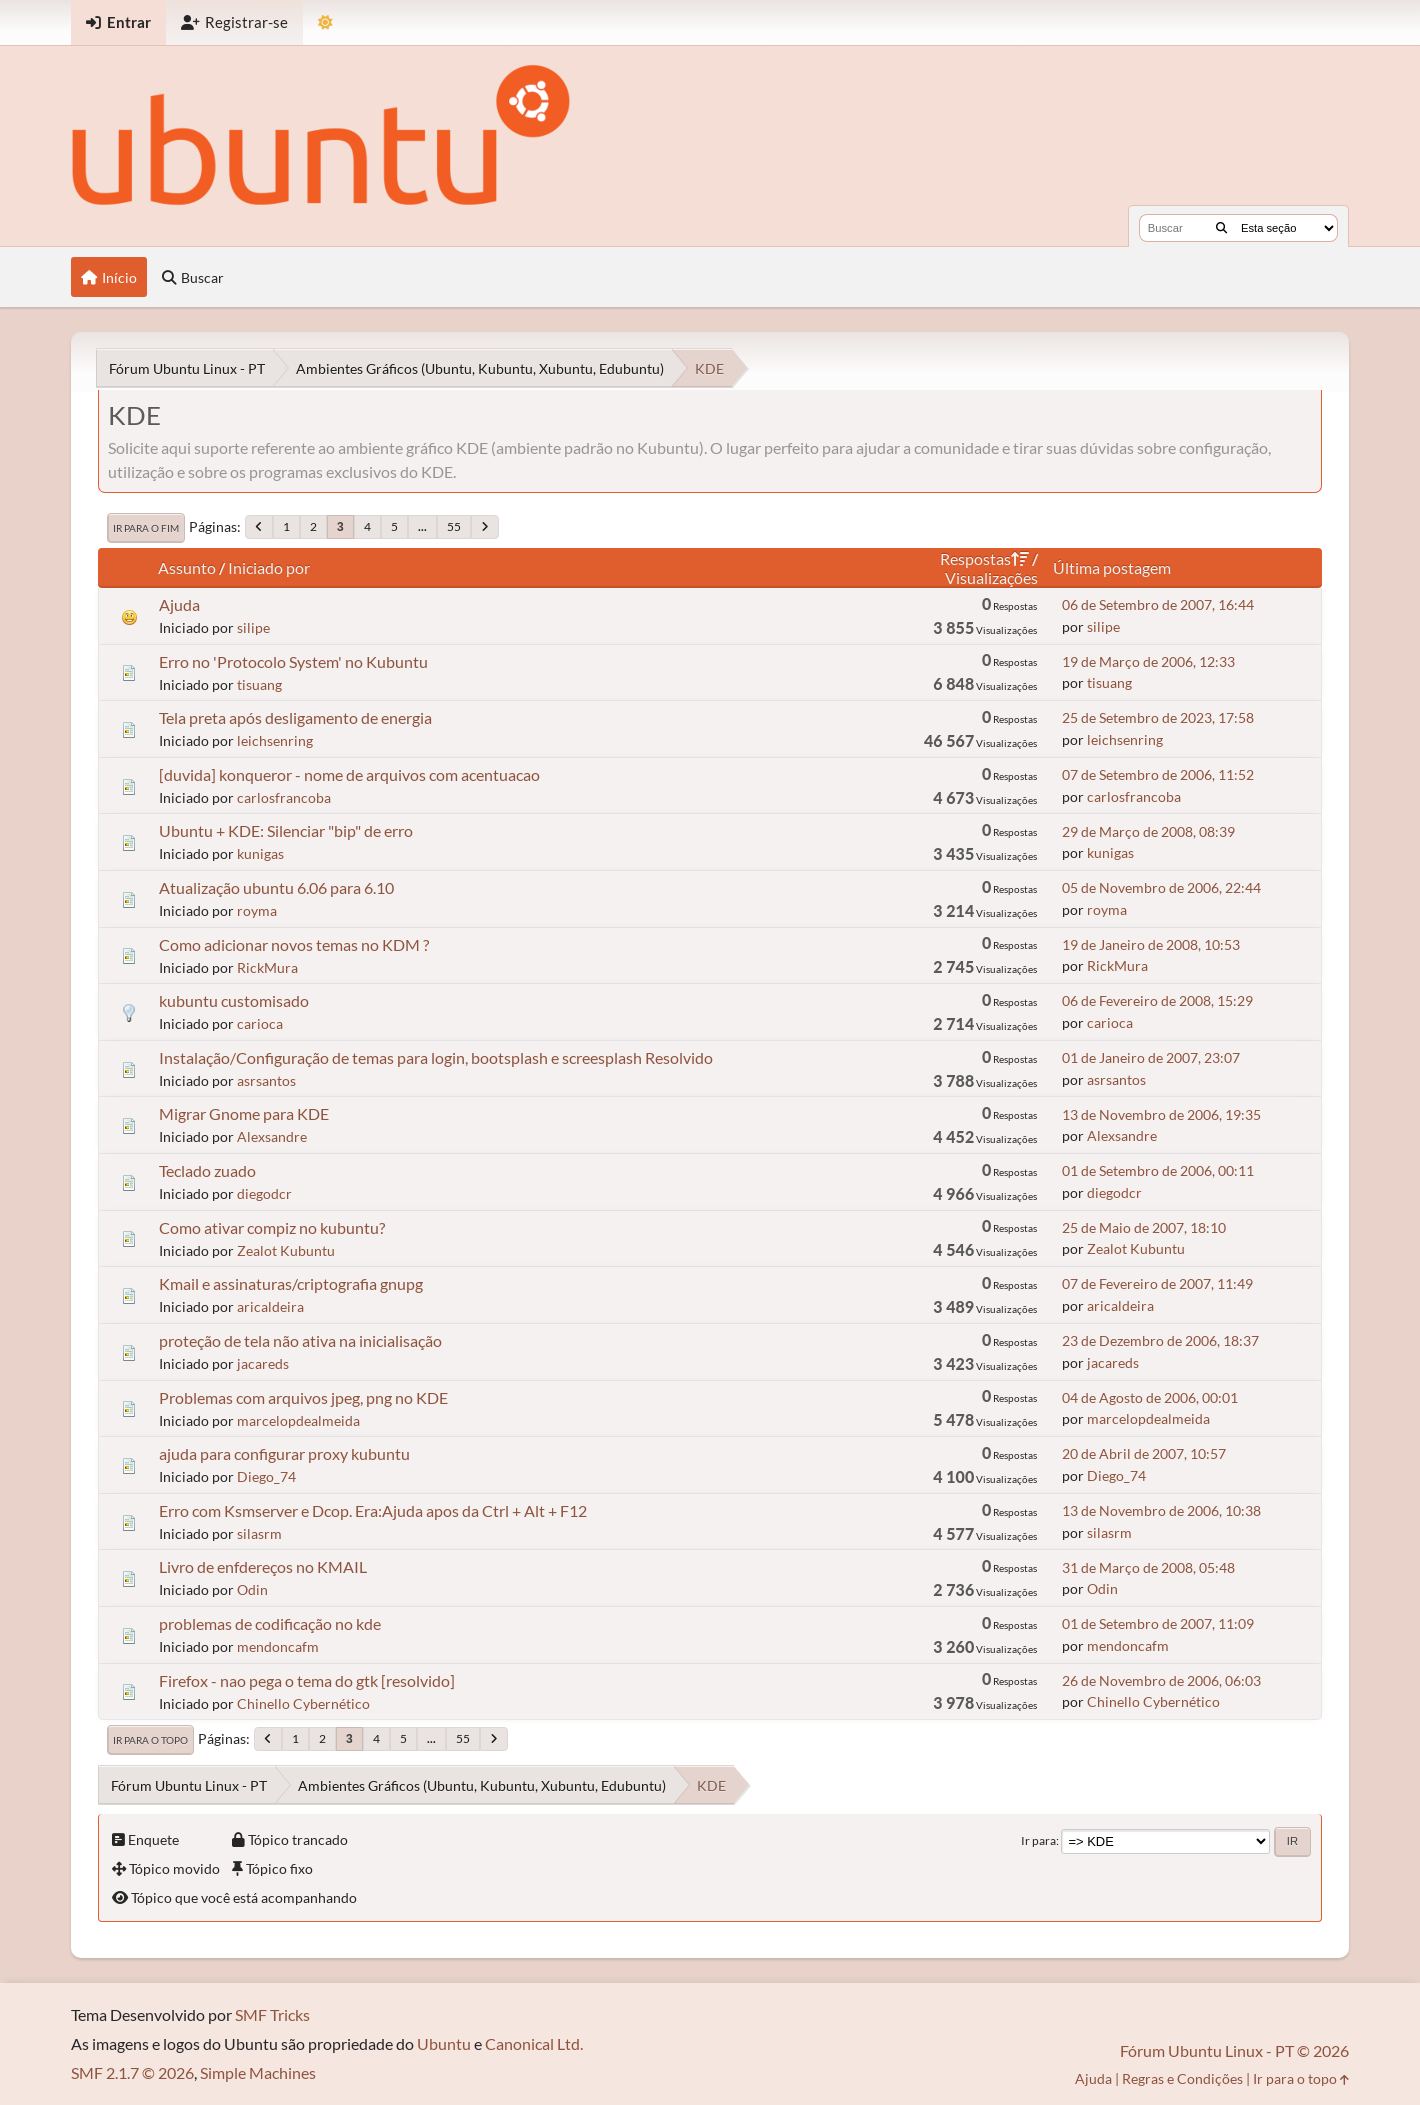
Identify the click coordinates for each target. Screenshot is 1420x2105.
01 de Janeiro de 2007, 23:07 (1151, 1057)
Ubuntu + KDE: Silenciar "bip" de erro (286, 830)
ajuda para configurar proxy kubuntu (284, 1453)
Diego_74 (266, 1476)
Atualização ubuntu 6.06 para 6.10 (276, 887)
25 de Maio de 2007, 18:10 (1144, 1227)
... (422, 526)
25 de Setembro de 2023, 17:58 (1158, 717)
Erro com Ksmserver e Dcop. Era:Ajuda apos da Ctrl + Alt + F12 (373, 1510)
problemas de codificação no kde (270, 1623)
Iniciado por (269, 567)
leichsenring (275, 740)
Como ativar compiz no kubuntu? (272, 1227)
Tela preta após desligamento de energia (295, 717)
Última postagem (1112, 567)
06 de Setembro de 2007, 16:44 (1158, 604)
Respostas (984, 558)
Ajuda (179, 604)
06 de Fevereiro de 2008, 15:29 (1157, 1000)
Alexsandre (272, 1136)
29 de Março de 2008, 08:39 (1148, 831)
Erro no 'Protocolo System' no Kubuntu (293, 661)
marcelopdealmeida (298, 1420)
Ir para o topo (150, 1740)
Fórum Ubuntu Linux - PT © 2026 (1234, 2050)
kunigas (260, 853)
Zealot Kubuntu (286, 1250)
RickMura (267, 967)
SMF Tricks (272, 2014)
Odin (252, 1589)
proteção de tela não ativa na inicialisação (300, 1340)
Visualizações (991, 577)
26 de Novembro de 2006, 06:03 (1161, 1680)
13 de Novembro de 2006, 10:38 (1161, 1510)
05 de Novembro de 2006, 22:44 (1161, 887)
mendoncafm (278, 1646)
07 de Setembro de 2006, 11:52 (1158, 774)
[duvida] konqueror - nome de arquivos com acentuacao (349, 774)
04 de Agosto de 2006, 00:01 (1150, 1397)
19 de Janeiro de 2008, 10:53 (1151, 944)
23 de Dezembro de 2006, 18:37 (1160, 1340)
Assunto (187, 567)
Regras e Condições (1182, 2078)
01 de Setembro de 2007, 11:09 (1158, 1623)
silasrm (259, 1533)
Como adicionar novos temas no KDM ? (294, 944)
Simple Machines (258, 2072)
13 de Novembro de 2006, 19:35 (1161, 1114)
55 (454, 526)
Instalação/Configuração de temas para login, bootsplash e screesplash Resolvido (436, 1057)
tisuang (259, 684)
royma (257, 910)
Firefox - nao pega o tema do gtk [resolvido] (307, 1680)
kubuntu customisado (234, 1000)
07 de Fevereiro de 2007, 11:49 (1157, 1283)
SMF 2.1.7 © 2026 (132, 2072)
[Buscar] (1221, 228)
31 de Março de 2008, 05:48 (1148, 1567)
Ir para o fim (146, 528)
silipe (253, 627)
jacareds (263, 1363)
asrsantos (266, 1080)
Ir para (1038, 1840)
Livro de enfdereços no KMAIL (263, 1566)
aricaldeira (270, 1306)
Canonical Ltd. (534, 2043)
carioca (260, 1023)
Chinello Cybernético (303, 1703)
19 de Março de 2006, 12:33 (1148, 661)
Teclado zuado (207, 1170)
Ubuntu (444, 2043)
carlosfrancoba (284, 797)
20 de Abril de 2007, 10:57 (1144, 1453)
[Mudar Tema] (325, 22)
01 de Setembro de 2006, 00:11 (1158, 1170)
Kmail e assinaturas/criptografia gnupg (291, 1283)
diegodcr (264, 1193)
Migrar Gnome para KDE (244, 1113)
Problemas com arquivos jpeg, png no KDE (303, 1397)
